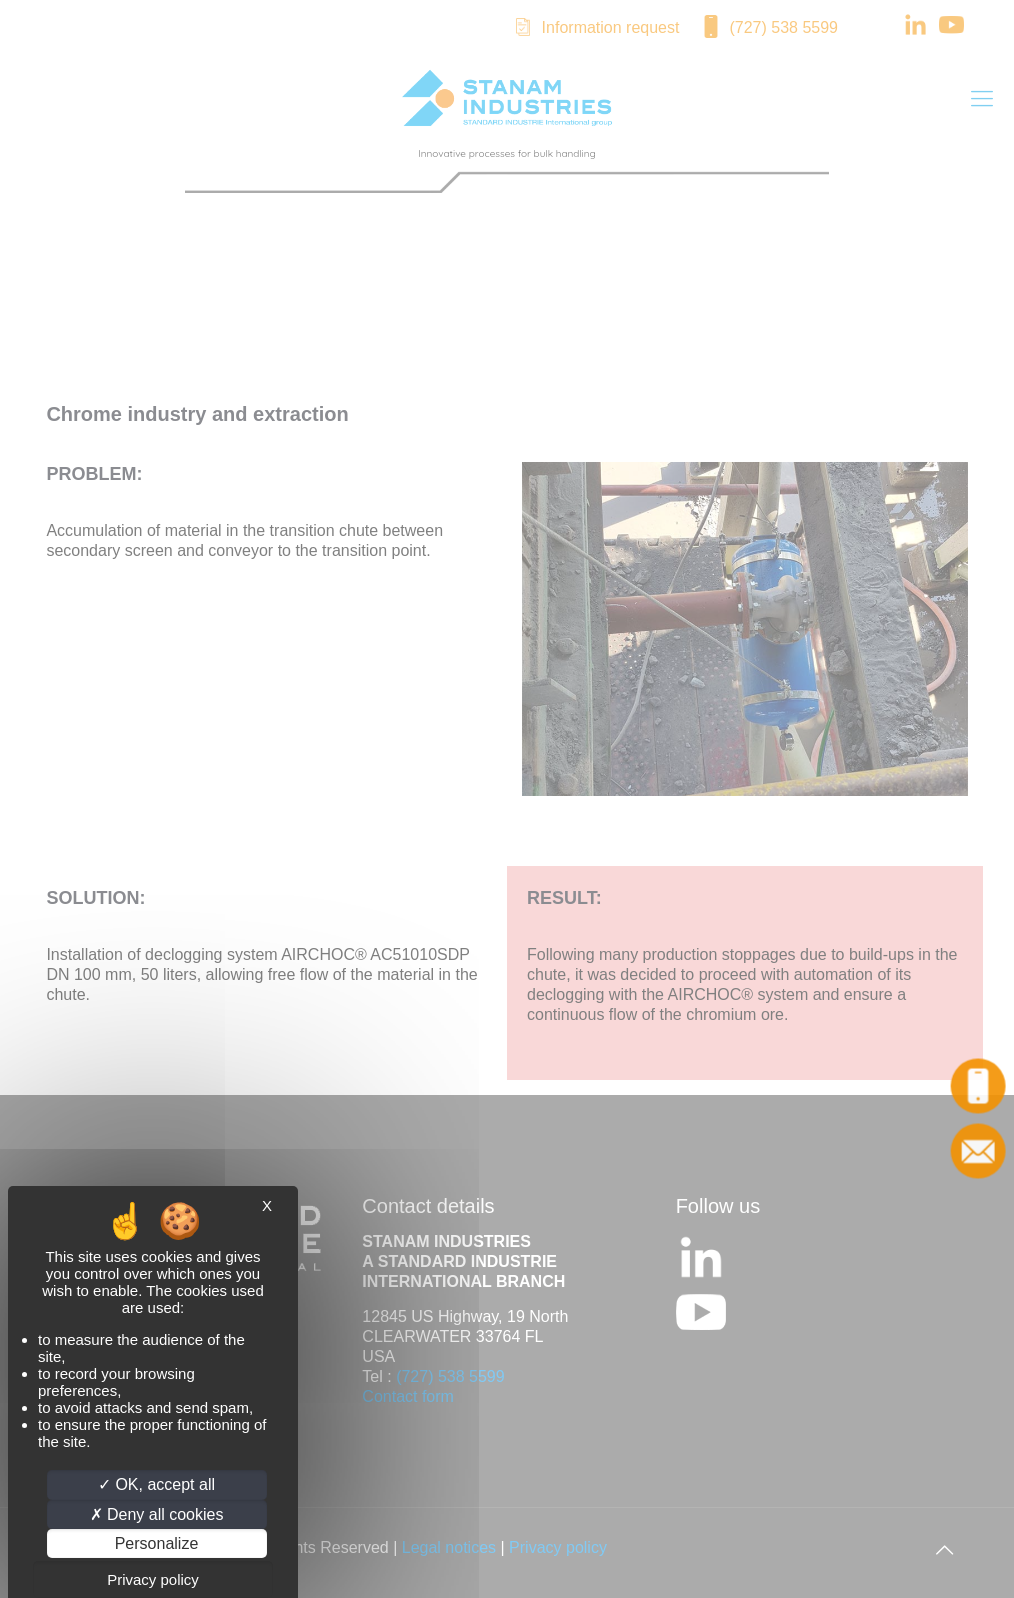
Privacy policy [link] (153, 1579)
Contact (979, 1151)
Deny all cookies (157, 1514)
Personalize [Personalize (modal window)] (157, 1543)
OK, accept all (156, 1484)
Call (979, 1086)
